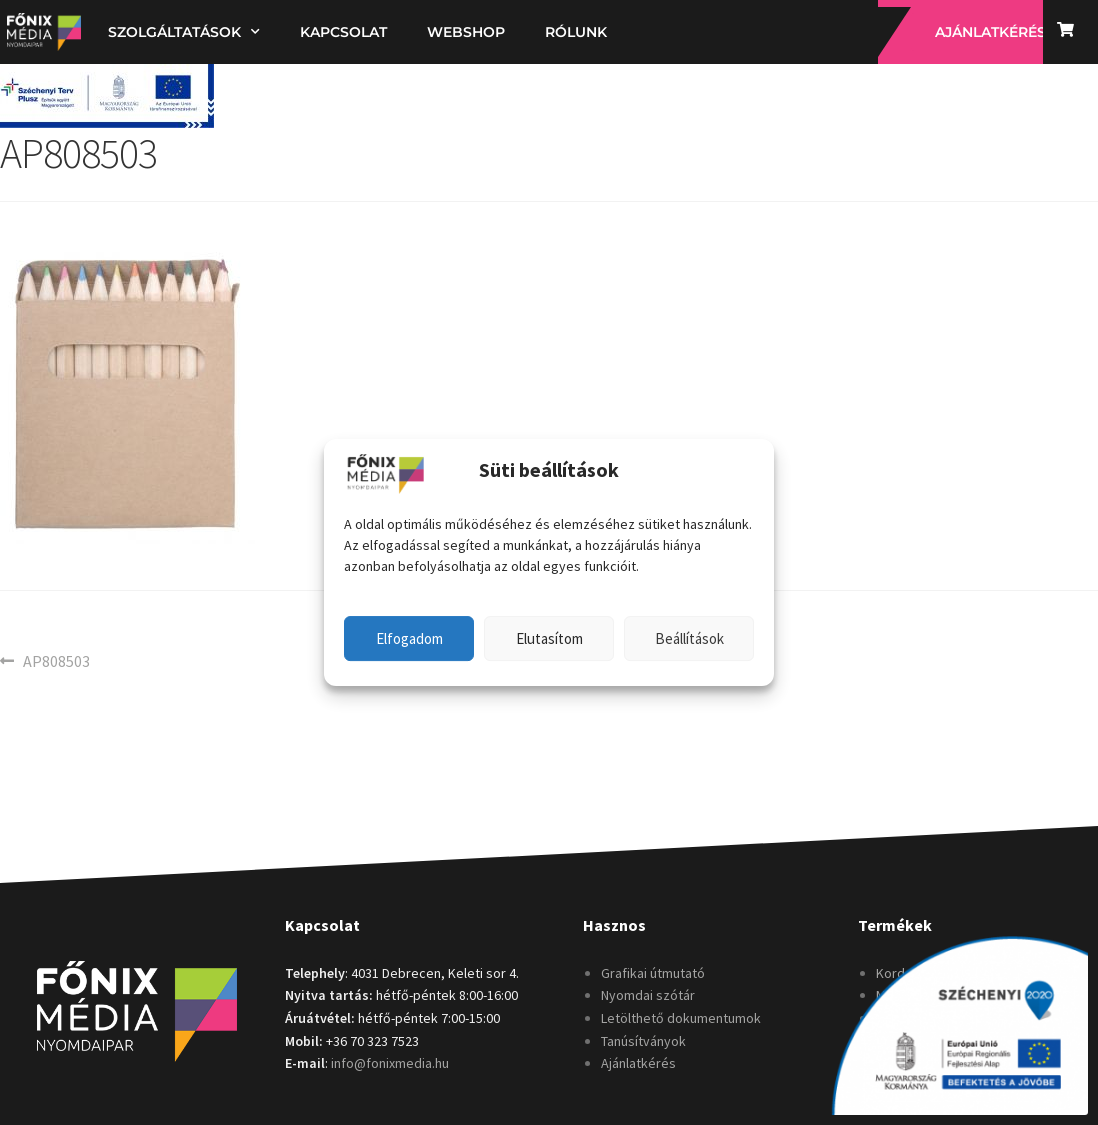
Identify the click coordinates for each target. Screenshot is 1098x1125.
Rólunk (576, 32)
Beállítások (689, 638)
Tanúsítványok (643, 1041)
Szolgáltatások (184, 32)
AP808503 (56, 660)
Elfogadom (409, 638)
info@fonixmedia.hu (390, 1063)
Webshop (466, 32)
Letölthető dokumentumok (681, 1018)
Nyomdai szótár (648, 995)
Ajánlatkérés (638, 1063)
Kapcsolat (343, 32)
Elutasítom (549, 638)
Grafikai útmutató (653, 973)
